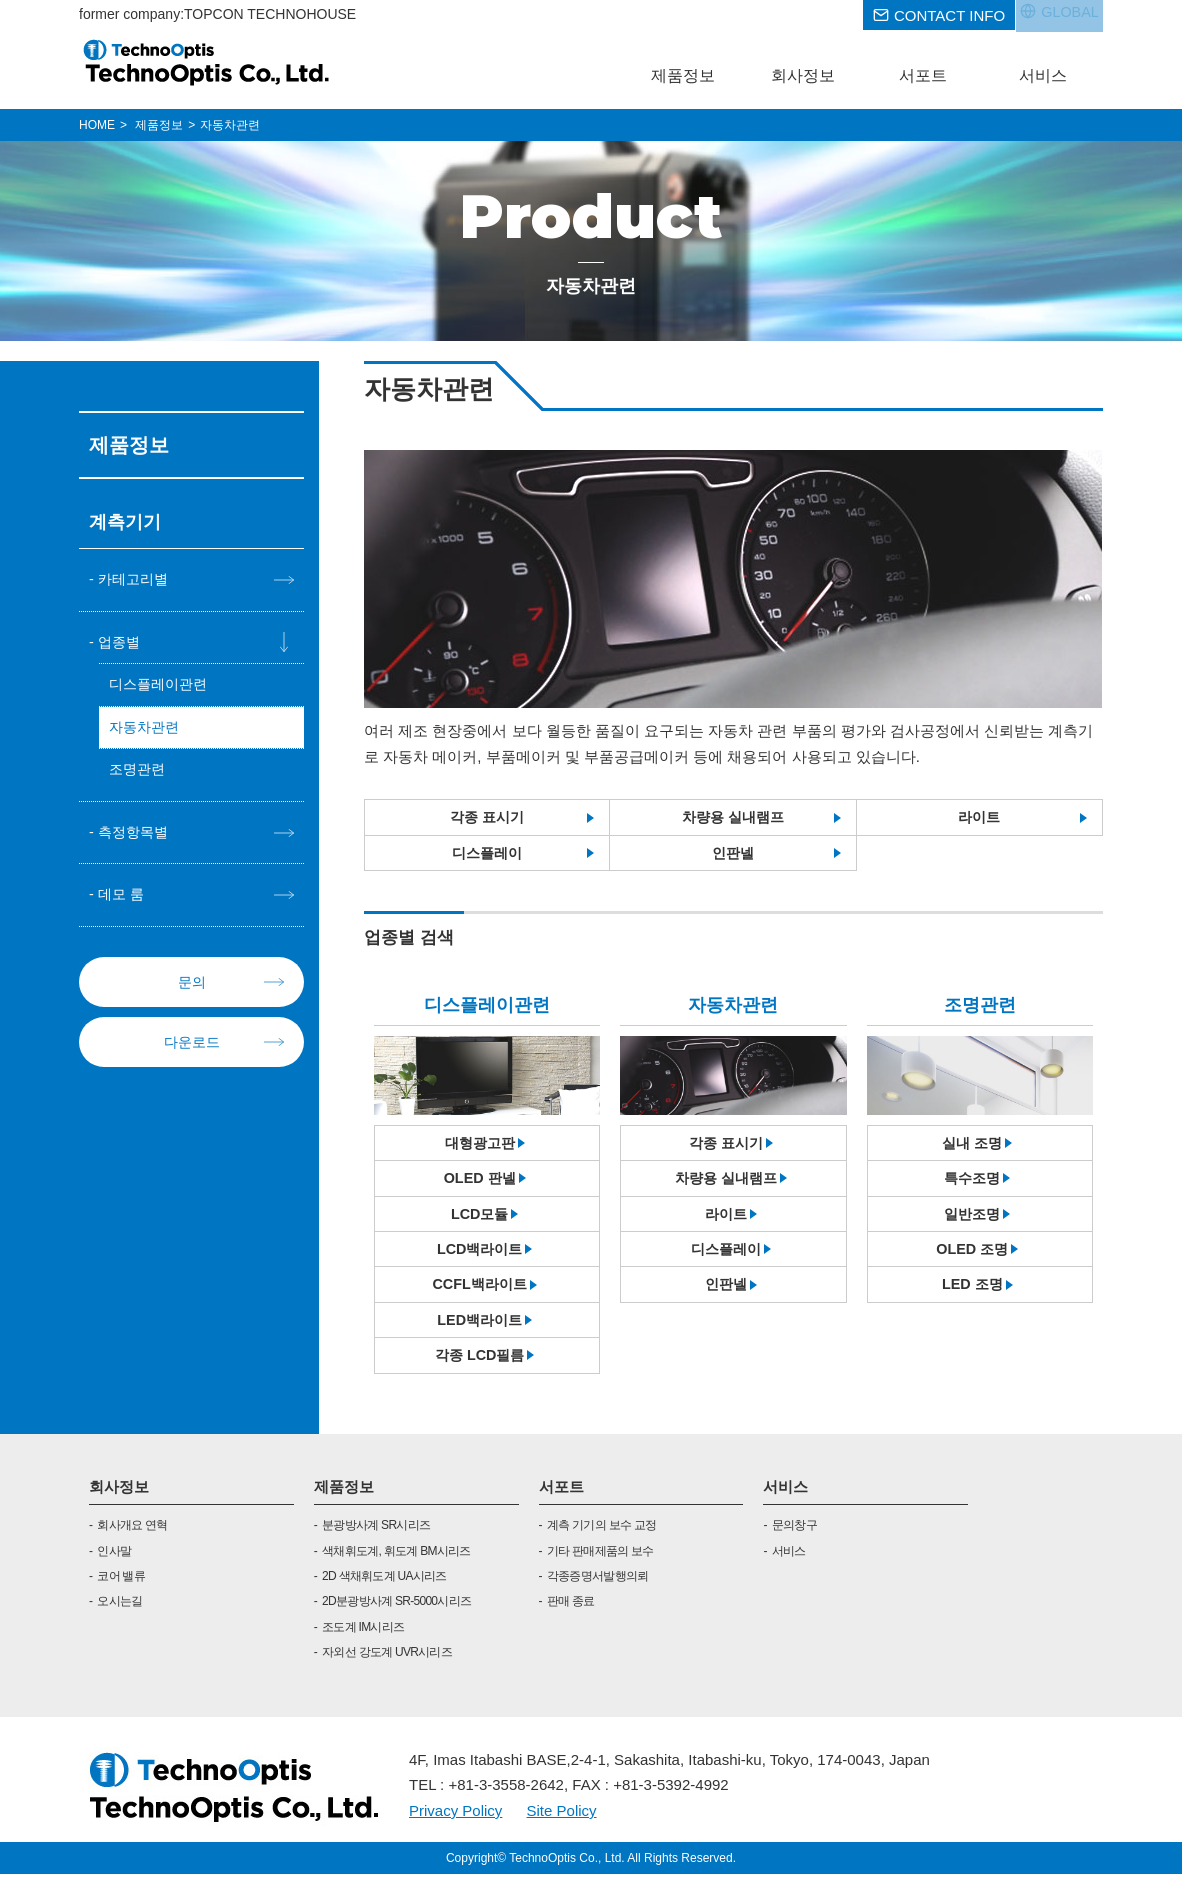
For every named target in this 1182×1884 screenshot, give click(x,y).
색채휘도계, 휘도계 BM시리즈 (396, 1560)
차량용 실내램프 (732, 817)
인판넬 (732, 854)
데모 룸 (122, 900)
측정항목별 (135, 836)
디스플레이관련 (161, 686)
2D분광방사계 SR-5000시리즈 (396, 1611)
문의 (192, 987)
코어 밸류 (121, 1586)
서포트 (561, 1495)
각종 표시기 (487, 817)
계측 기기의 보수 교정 (601, 1535)
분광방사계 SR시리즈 (376, 1535)
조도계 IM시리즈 (363, 1636)
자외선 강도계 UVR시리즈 (387, 1662)
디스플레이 (487, 854)
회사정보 (119, 1495)
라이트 (979, 817)
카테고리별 (135, 579)
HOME (97, 125)
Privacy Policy (455, 1819)
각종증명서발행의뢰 (598, 1586)
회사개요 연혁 (132, 1535)
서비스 (785, 1495)
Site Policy (562, 1819)
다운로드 (192, 1047)
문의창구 (794, 1535)
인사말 (114, 1560)
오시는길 (119, 1611)
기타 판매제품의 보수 (600, 1560)
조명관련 (139, 773)
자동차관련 (146, 729)
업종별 (120, 642)
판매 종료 (571, 1611)
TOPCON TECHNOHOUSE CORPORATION (207, 62)
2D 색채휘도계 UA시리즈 (384, 1586)
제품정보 (344, 1495)
